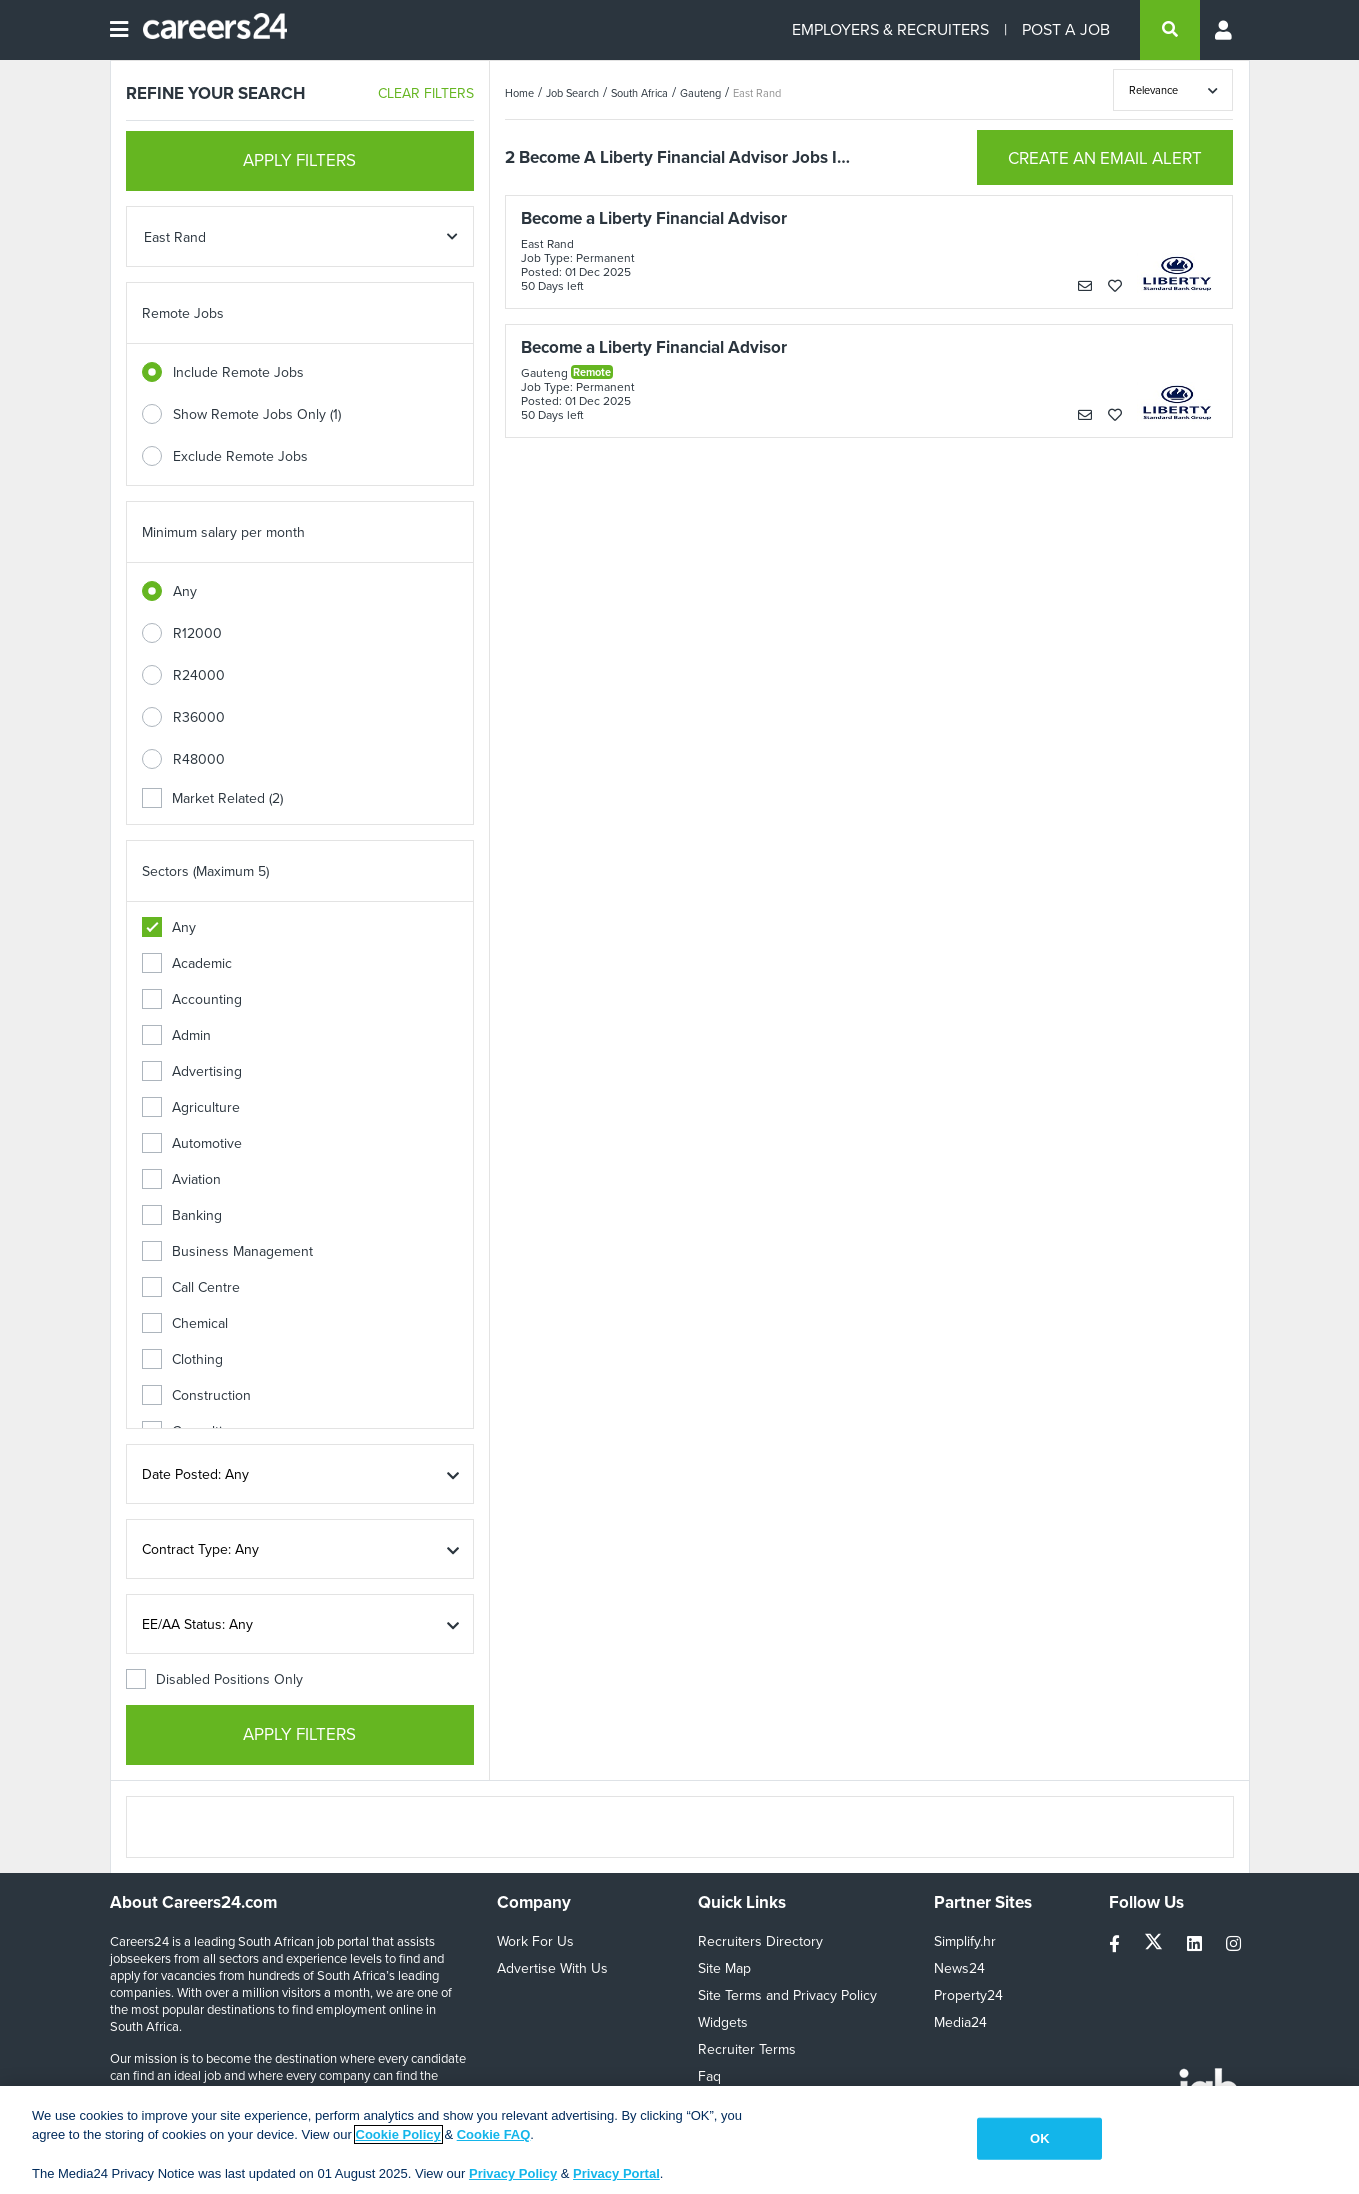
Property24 (968, 1995)
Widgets (723, 2022)
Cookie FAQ (494, 2134)
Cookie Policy (398, 2134)
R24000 (199, 675)
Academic (187, 963)
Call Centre (191, 1287)
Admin (176, 1035)
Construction (196, 1395)
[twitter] (1155, 1944)
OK (1040, 2138)
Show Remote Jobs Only (257, 414)
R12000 (197, 633)
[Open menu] (119, 30)
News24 (959, 1968)
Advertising (192, 1071)
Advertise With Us (552, 1968)
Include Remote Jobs (238, 372)
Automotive (192, 1143)
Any (185, 591)
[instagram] (1233, 1944)
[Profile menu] (1225, 30)
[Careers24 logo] (207, 30)
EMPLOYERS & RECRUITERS (890, 29)
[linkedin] (1196, 1944)
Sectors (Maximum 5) (205, 871)
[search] (1170, 30)
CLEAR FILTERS (426, 93)
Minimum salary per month (223, 532)
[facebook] (1116, 1944)
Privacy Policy (513, 2173)
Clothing (182, 1359)
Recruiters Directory (760, 1941)
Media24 (960, 2022)
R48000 (199, 759)
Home (519, 93)
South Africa (639, 93)
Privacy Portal (616, 2173)
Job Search (572, 93)
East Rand (757, 93)
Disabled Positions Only (214, 1679)
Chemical (185, 1323)
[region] (679, 2140)
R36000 (199, 717)
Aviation (181, 1179)
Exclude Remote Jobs (240, 456)
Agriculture (191, 1107)
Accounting (192, 999)
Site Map (724, 1968)
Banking (182, 1215)
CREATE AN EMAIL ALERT (1105, 158)
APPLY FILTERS (299, 160)
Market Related (212, 798)
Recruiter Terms (747, 2049)
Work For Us (535, 1941)
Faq (709, 2076)
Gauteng (700, 93)
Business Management (227, 1251)
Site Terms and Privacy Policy (787, 1995)
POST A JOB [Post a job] (1066, 29)
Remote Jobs (183, 313)
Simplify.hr (965, 1941)
